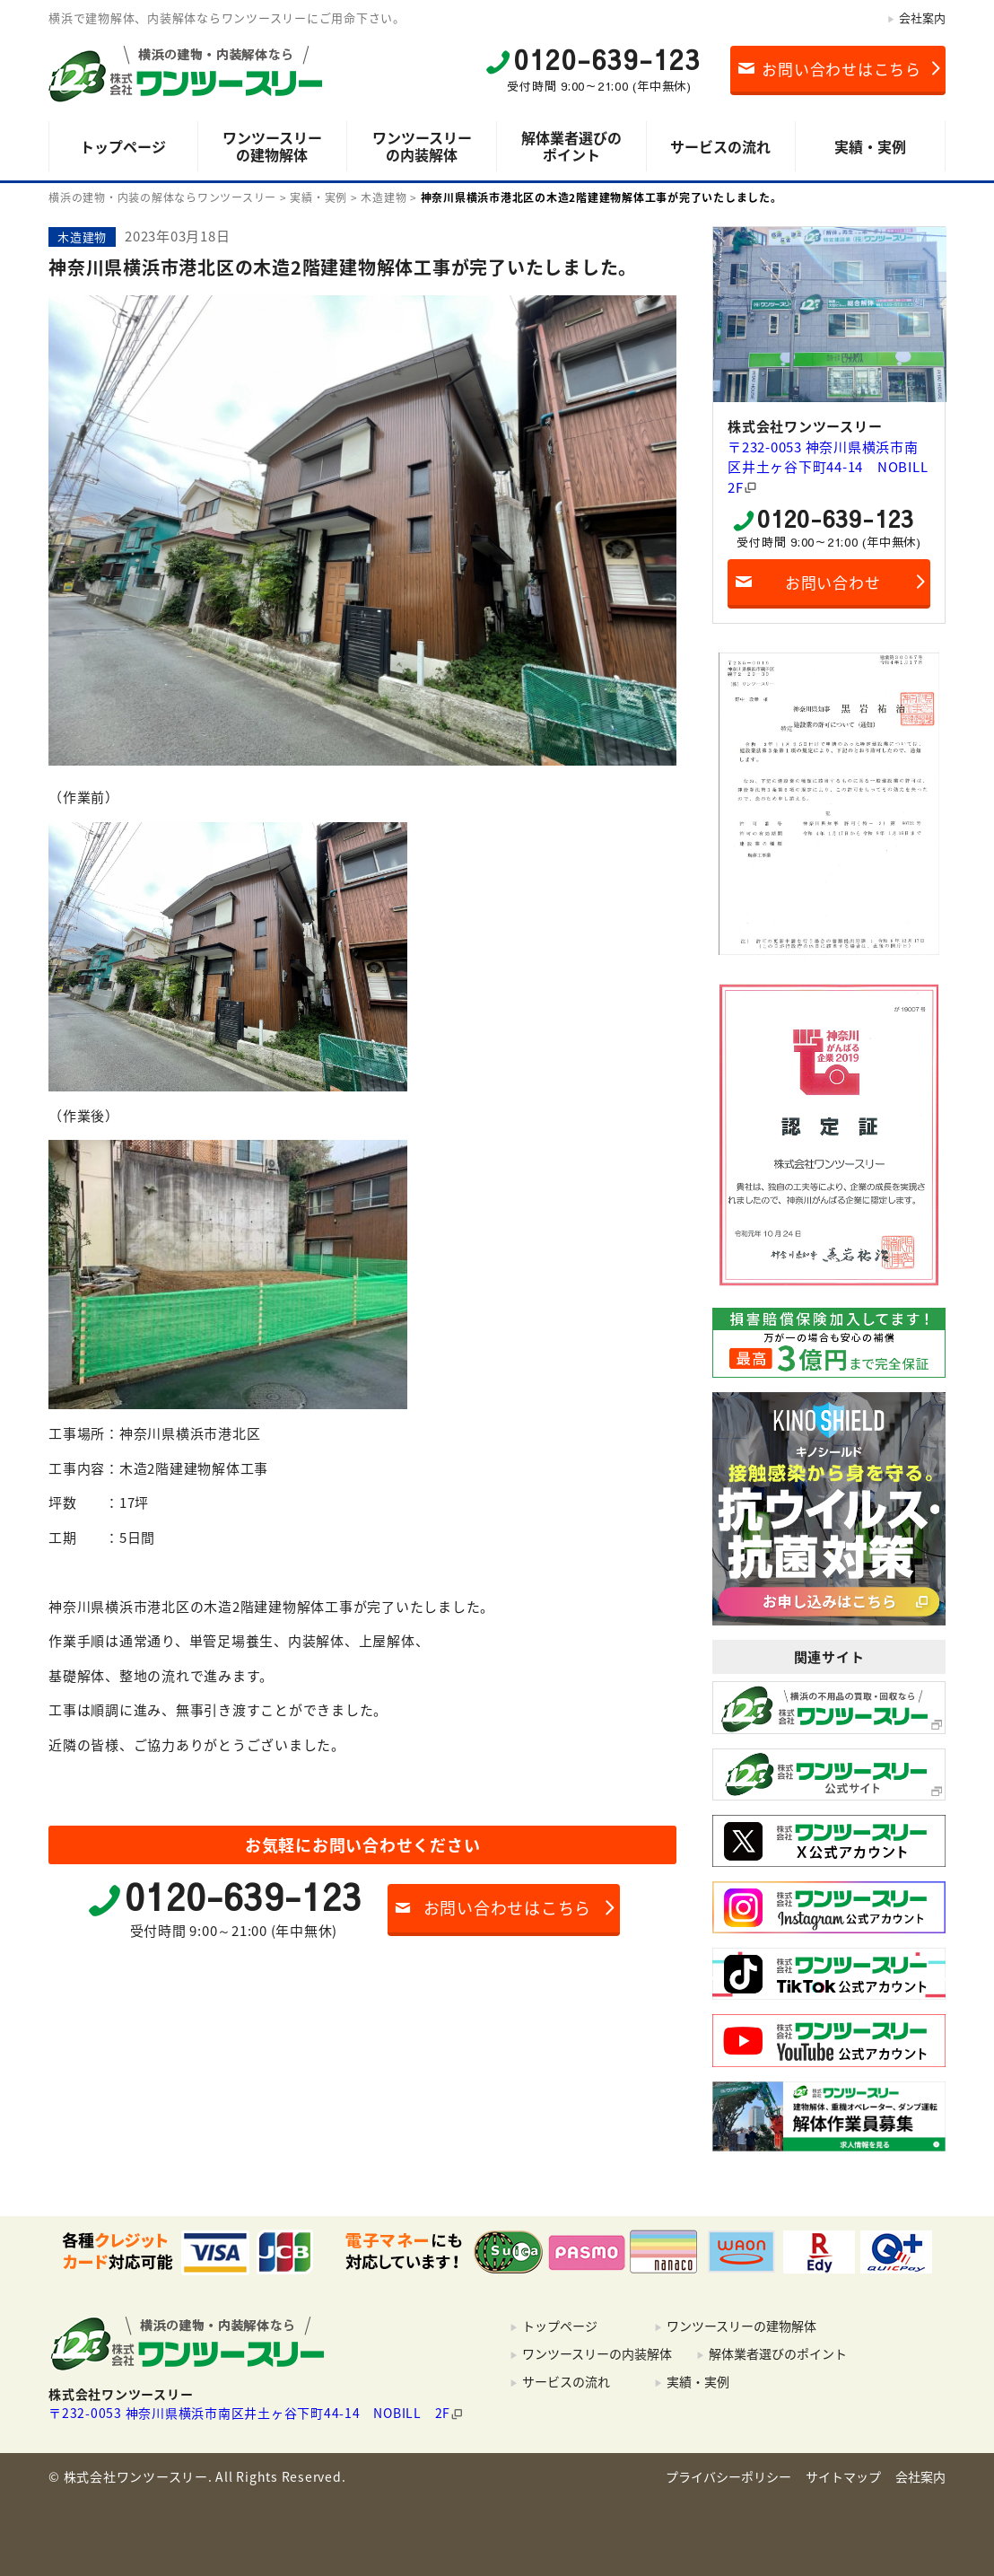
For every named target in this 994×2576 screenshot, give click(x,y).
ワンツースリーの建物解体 (272, 146)
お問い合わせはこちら (841, 68)
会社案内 (922, 17)
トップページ (123, 146)
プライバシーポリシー (728, 2476)
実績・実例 (870, 146)
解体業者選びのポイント (571, 146)
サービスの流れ (720, 146)
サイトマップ (843, 2476)
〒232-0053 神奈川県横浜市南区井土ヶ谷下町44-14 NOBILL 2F (829, 467)
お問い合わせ (833, 582)
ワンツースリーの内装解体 (422, 146)
